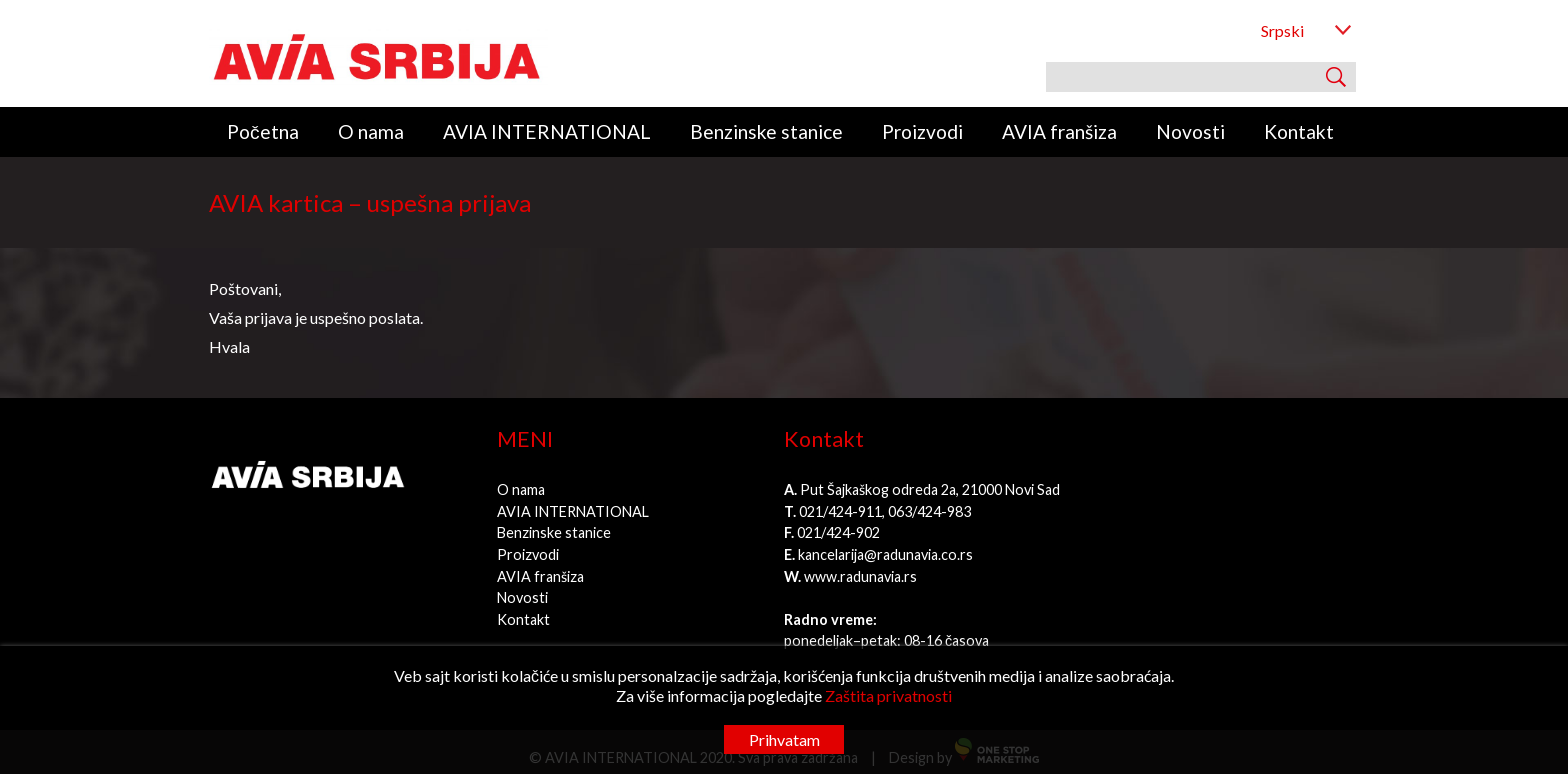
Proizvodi (922, 131)
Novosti (1190, 131)
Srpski (1282, 30)
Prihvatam (784, 739)
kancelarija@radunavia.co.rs (885, 554)
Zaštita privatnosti (888, 695)
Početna (263, 131)
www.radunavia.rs (860, 576)
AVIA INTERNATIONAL (547, 131)
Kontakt (1299, 131)
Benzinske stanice (766, 131)
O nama (371, 131)
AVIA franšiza (1059, 131)
